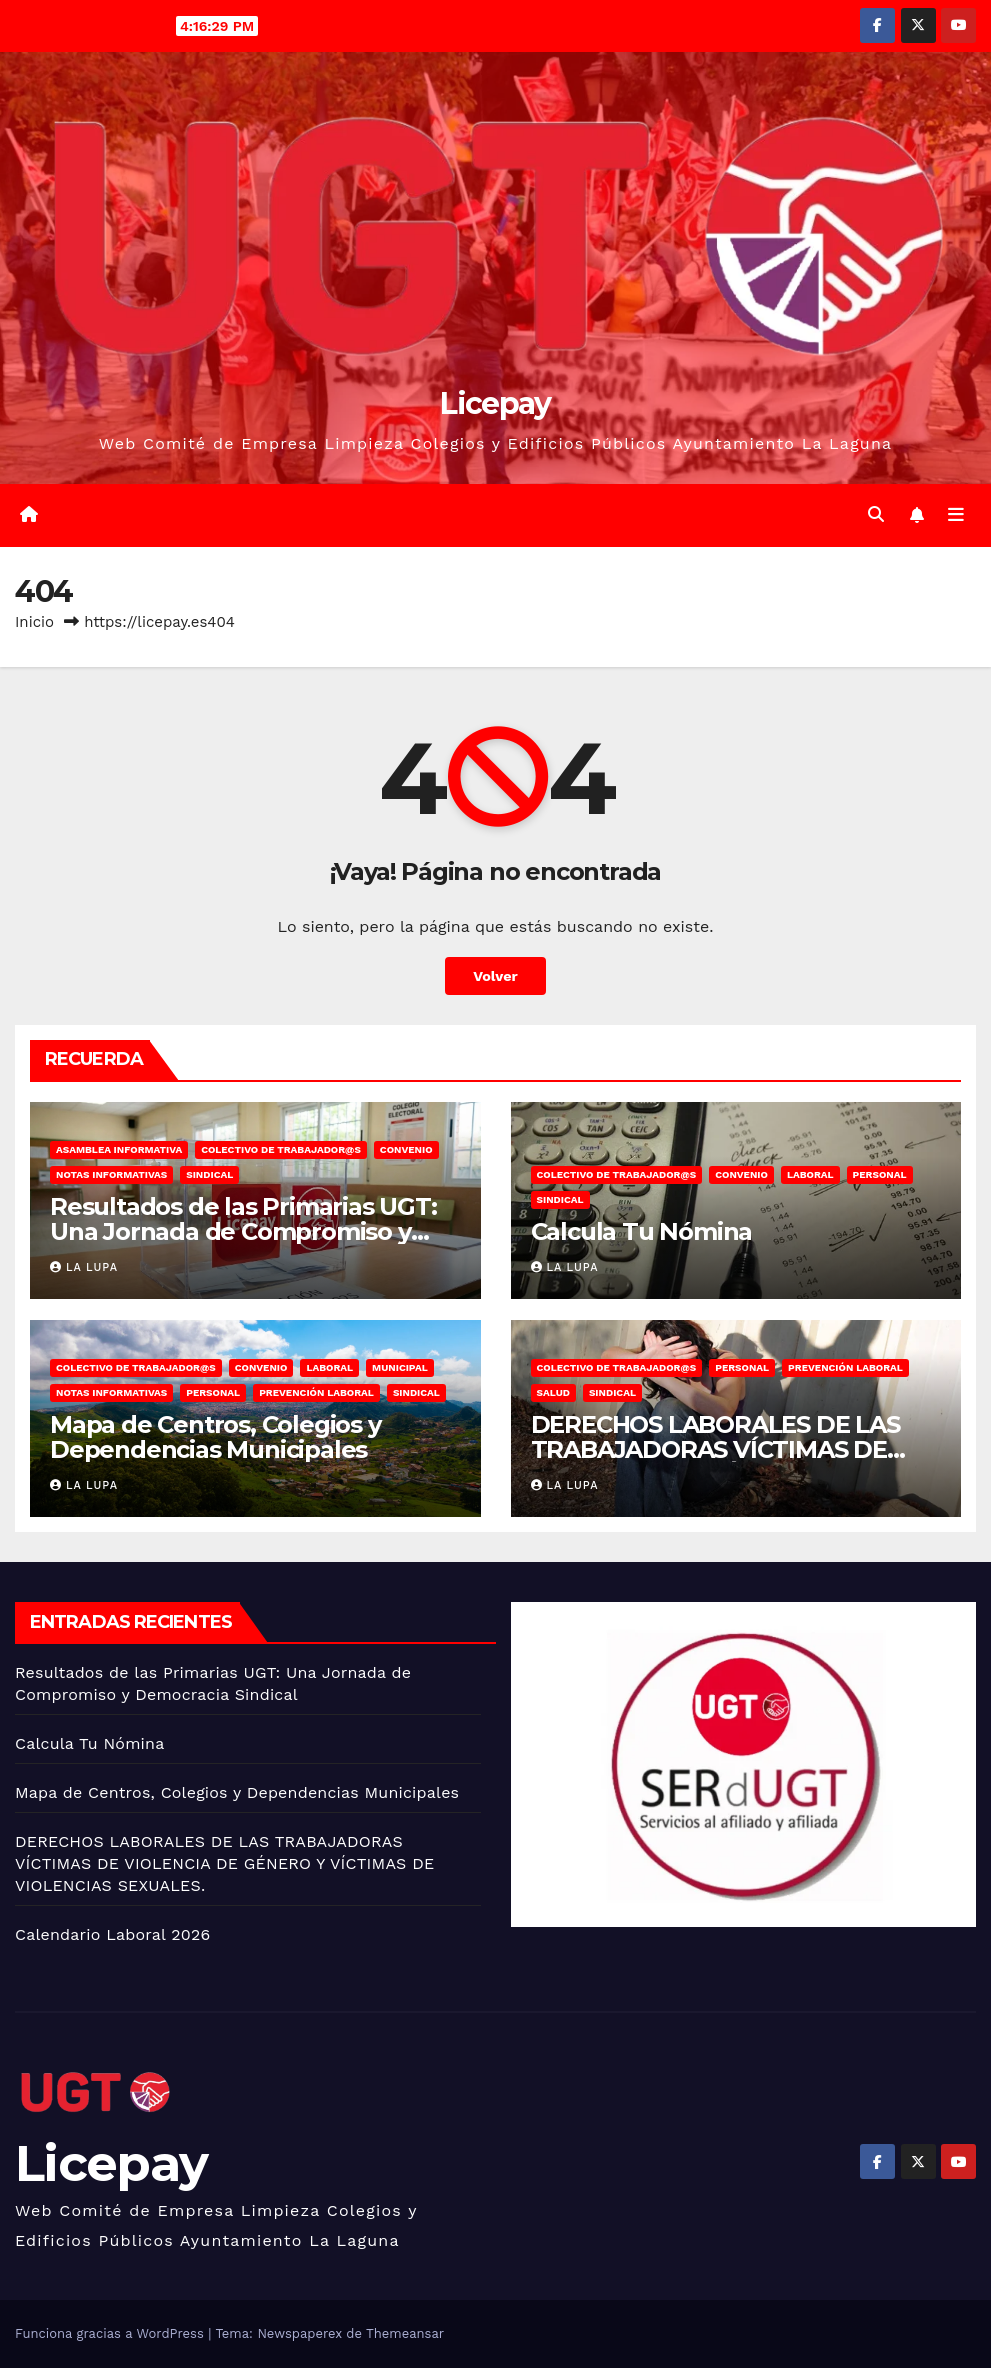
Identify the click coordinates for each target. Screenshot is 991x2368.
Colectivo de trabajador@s (281, 1149)
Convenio (406, 1149)
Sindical (209, 1174)
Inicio (34, 622)
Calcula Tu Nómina (642, 1231)
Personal (880, 1174)
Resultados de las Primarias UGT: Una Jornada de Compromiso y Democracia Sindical (243, 1231)
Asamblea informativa (119, 1149)
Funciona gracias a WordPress (111, 2333)
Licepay (495, 403)
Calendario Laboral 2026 (112, 1934)
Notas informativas (111, 1174)
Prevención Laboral (316, 1392)
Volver (495, 976)
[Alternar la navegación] (956, 515)
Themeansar (405, 2333)
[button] (876, 514)
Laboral (810, 1174)
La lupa (84, 1267)
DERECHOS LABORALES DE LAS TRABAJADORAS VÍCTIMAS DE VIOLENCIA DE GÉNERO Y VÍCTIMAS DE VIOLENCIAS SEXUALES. (224, 1863)
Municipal (400, 1367)
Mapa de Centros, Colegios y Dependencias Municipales (215, 1437)
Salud (553, 1392)
